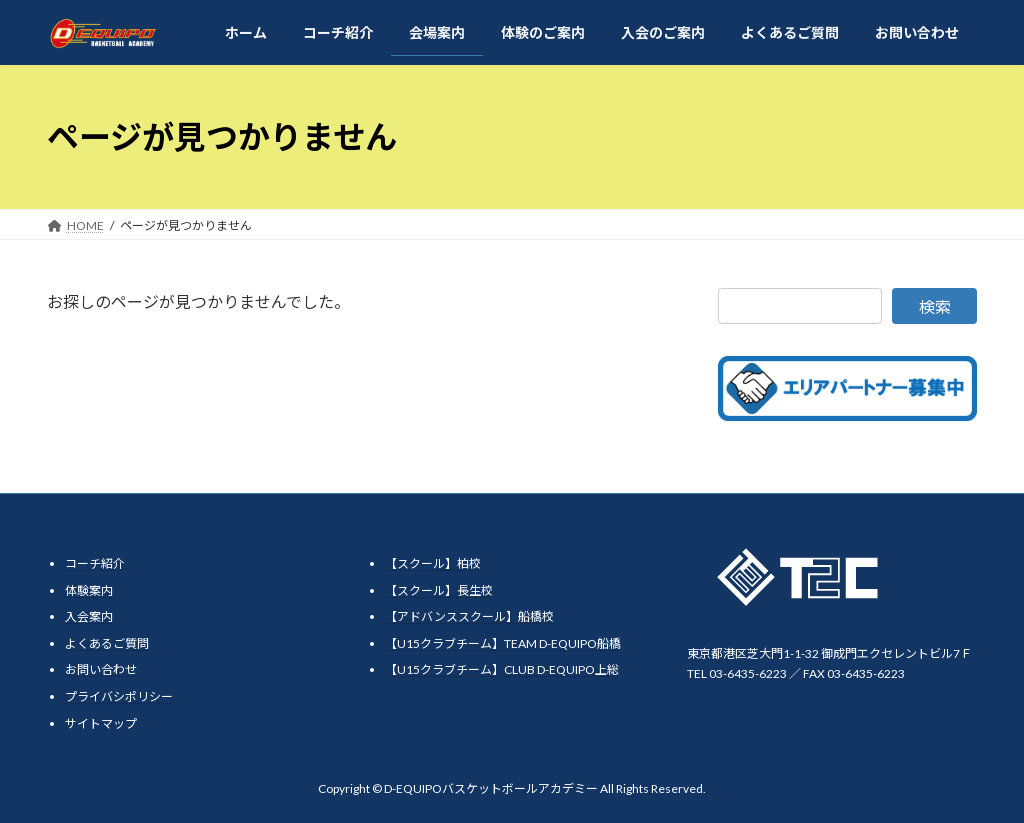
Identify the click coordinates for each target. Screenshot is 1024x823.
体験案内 (89, 589)
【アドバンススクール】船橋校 (469, 616)
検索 (935, 306)
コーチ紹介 (95, 563)
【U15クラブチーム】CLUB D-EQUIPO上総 (502, 669)
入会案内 (89, 616)
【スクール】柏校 (433, 563)
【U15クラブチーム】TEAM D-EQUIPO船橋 (503, 643)
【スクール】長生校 (439, 589)
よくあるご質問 (107, 643)
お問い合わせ (101, 669)
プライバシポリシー (119, 696)
